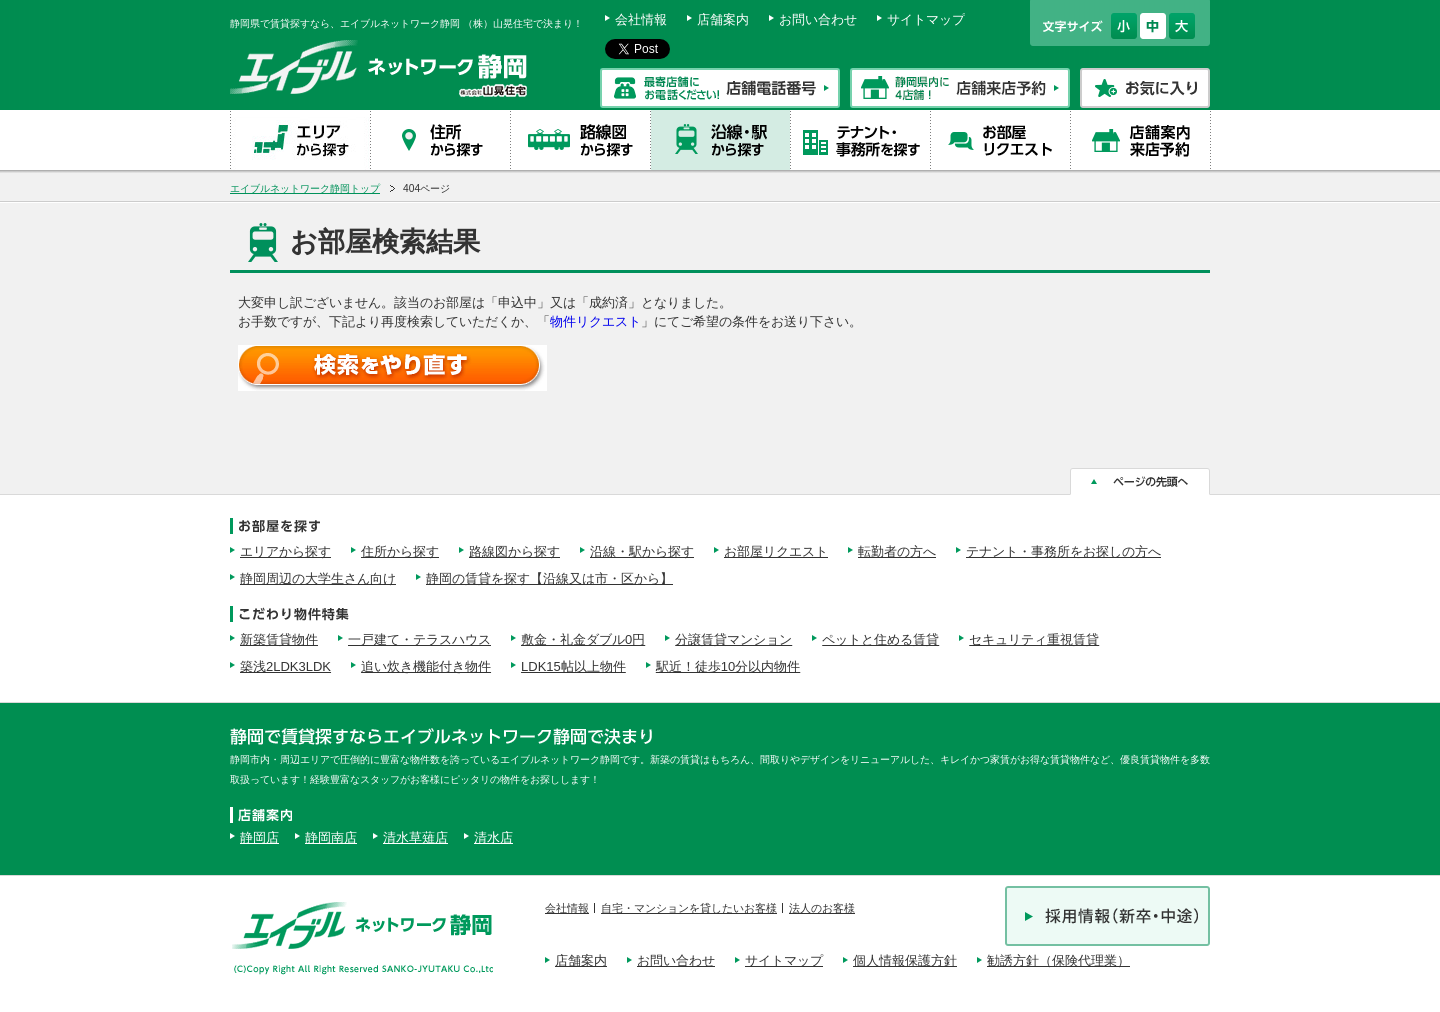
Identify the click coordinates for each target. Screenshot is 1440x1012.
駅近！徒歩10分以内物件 (728, 666)
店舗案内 (723, 19)
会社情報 (641, 19)
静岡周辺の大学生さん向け (318, 578)
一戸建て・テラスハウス (419, 639)
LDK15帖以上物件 (573, 666)
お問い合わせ (818, 19)
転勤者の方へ (897, 551)
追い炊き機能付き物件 (426, 666)
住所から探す (400, 551)
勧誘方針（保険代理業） (1058, 960)
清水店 (493, 837)
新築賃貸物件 (279, 639)
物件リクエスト (595, 321)
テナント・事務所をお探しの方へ (1063, 551)
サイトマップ (926, 19)
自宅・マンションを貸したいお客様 (689, 908)
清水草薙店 (415, 837)
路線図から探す (514, 551)
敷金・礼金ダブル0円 (583, 639)
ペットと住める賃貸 (880, 639)
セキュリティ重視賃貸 (1034, 639)
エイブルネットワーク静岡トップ (305, 188)
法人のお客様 (822, 908)
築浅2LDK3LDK (285, 666)
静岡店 (259, 837)
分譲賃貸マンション (733, 639)
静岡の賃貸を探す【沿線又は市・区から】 (549, 578)
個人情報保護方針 (905, 960)
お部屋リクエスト (776, 551)
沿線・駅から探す (642, 551)
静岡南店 (331, 837)
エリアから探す (285, 551)
